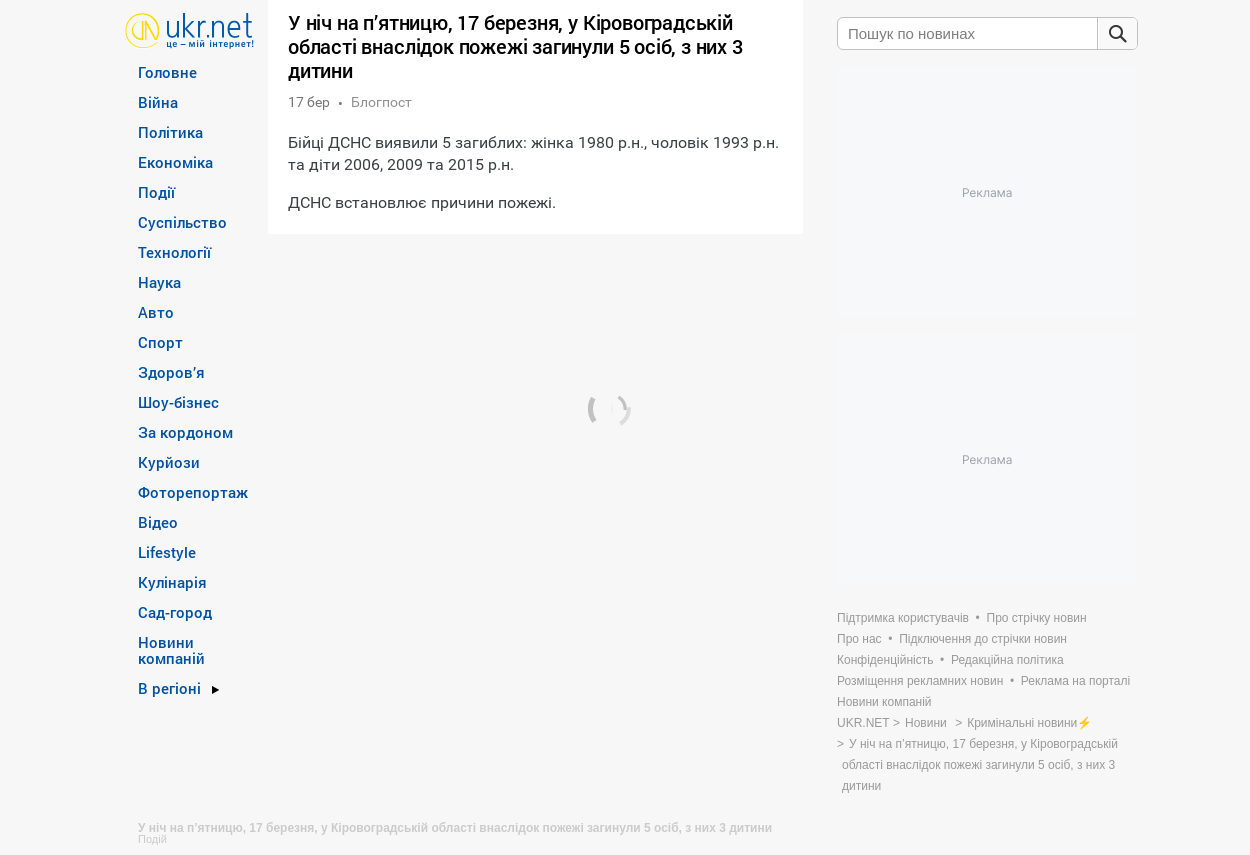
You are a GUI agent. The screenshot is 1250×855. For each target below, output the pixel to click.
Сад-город (175, 612)
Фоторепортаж (193, 492)
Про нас (859, 639)
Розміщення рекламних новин (920, 681)
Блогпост (381, 102)
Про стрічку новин (1037, 618)
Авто (156, 312)
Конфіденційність (885, 660)
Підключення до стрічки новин (983, 639)
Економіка (175, 162)
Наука (159, 282)
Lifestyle (167, 552)
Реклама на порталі (1075, 681)
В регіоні (169, 688)
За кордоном (185, 432)
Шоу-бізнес (178, 402)
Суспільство (182, 222)
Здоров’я (171, 372)
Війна (158, 102)
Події (156, 192)
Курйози (169, 462)
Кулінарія (172, 582)
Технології (174, 252)
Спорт (160, 342)
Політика (170, 132)
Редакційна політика (1007, 660)
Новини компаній (171, 650)
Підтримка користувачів (903, 618)
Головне (167, 72)
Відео (158, 522)
